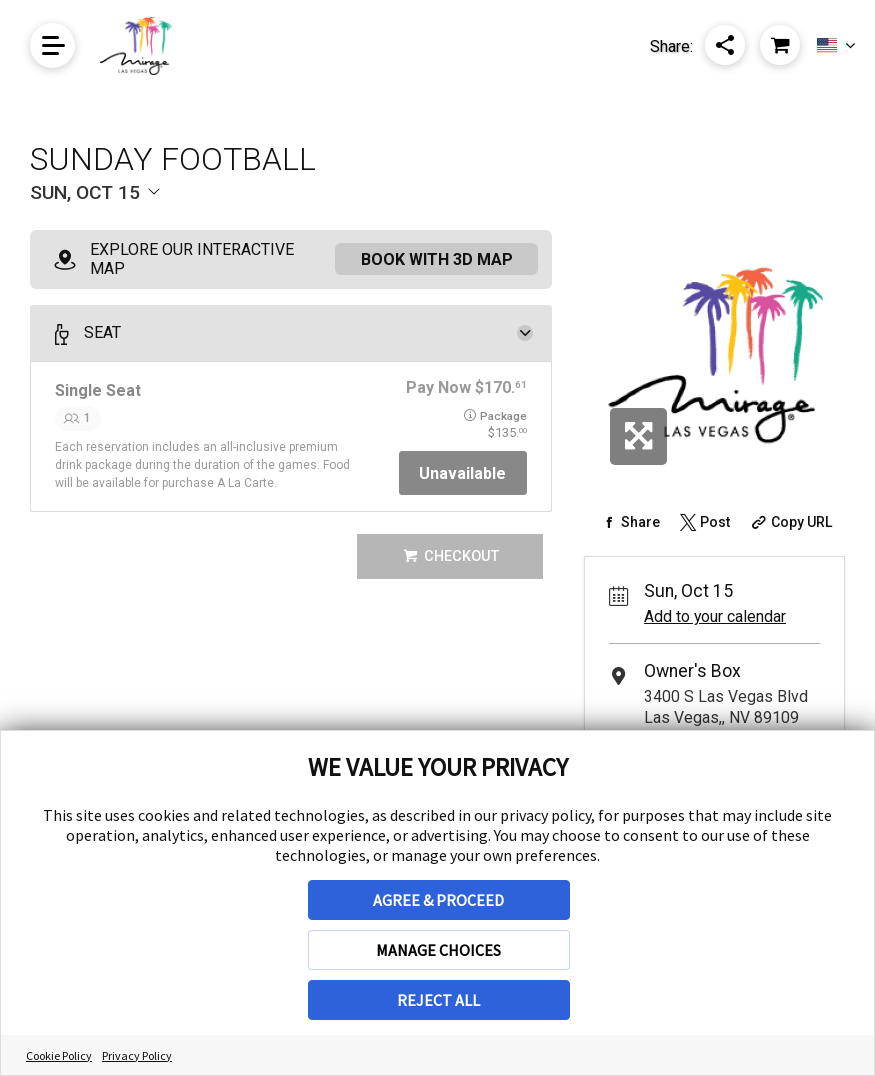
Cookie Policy (59, 1055)
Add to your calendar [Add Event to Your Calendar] (715, 616)
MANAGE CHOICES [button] (438, 950)
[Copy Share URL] (789, 522)
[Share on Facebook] (628, 522)
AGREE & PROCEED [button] (438, 900)
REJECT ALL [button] (438, 1000)
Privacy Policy (137, 1055)
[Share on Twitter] (704, 522)
